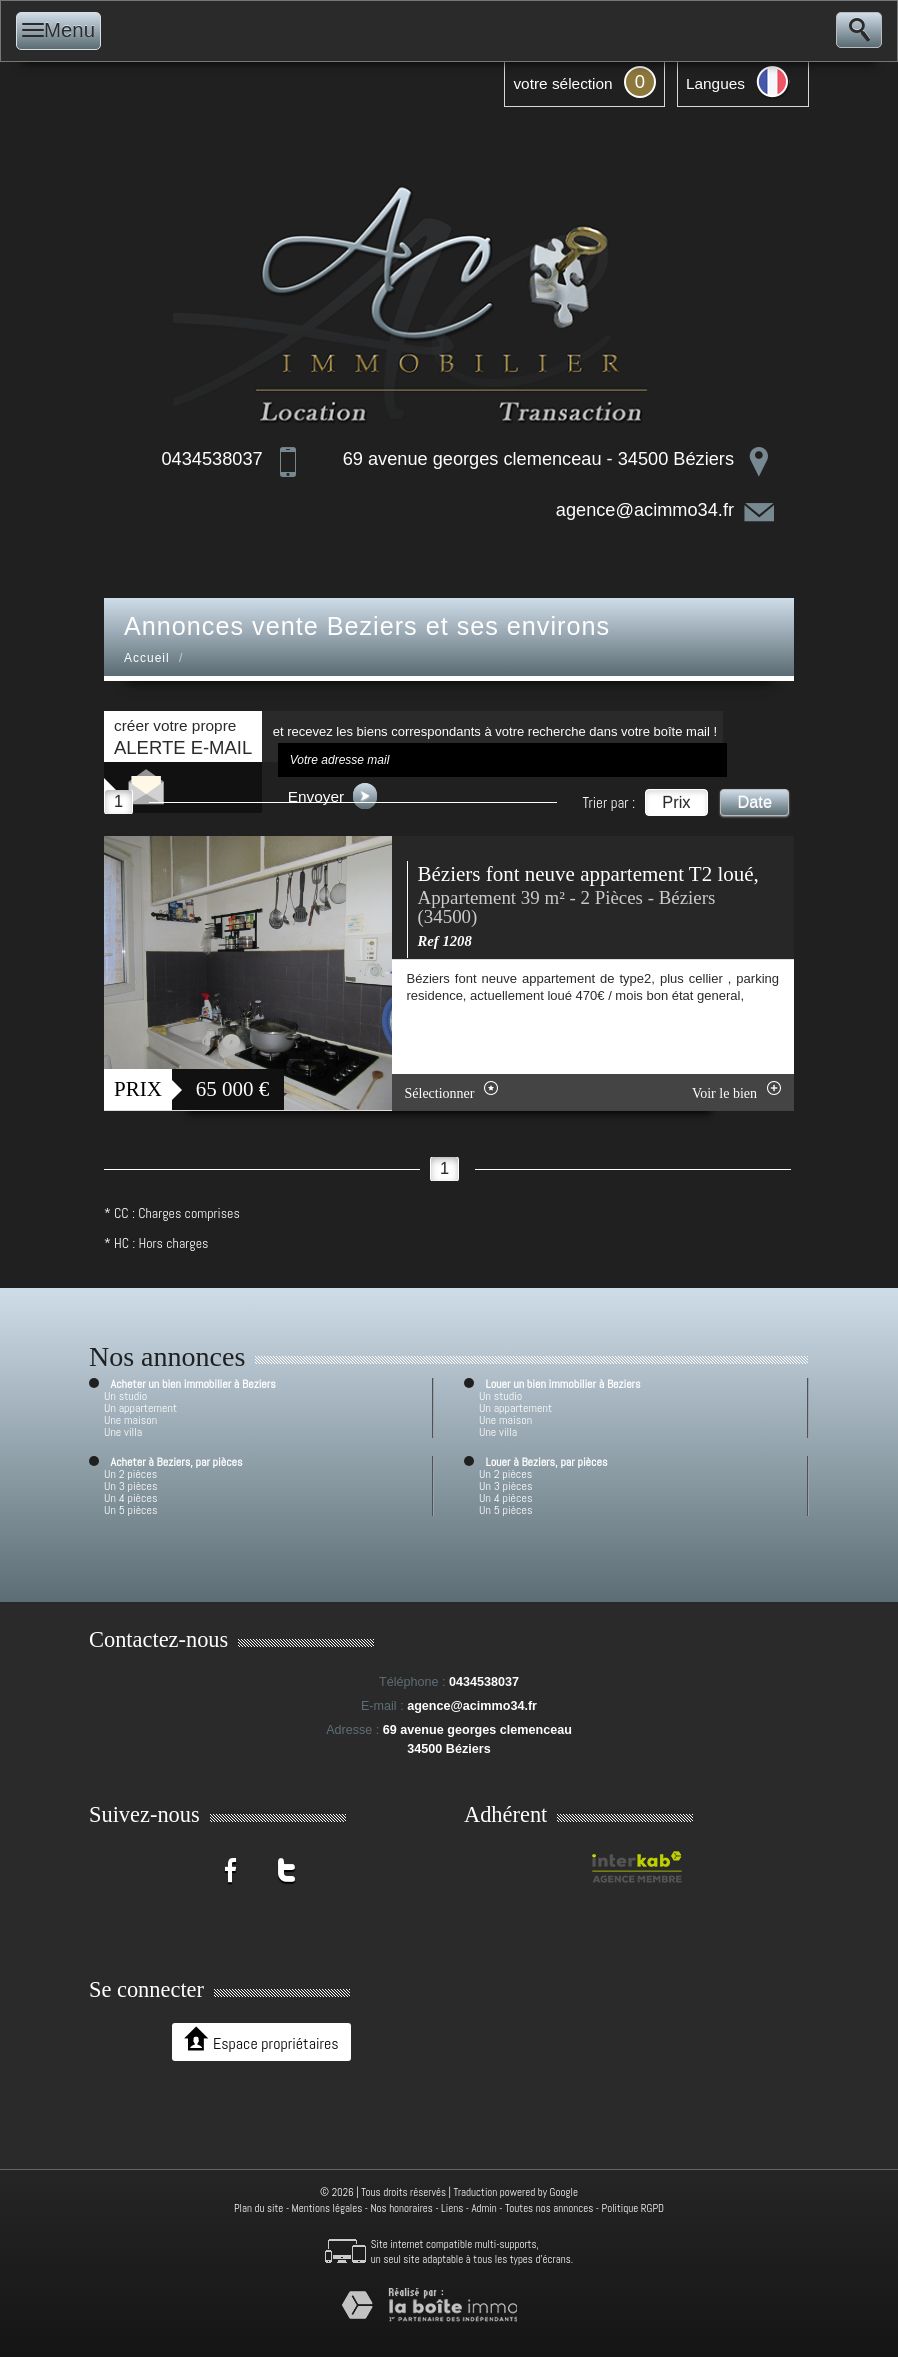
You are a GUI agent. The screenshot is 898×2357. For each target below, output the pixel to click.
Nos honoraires (402, 2208)
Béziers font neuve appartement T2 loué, (588, 874)
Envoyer (333, 796)
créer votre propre (183, 737)
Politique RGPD (633, 2208)
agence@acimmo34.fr (645, 510)
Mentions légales (327, 2208)
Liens (452, 2208)
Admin (483, 2208)
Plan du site (258, 2208)
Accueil (147, 658)
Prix (676, 802)
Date (754, 802)
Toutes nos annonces (549, 2208)
